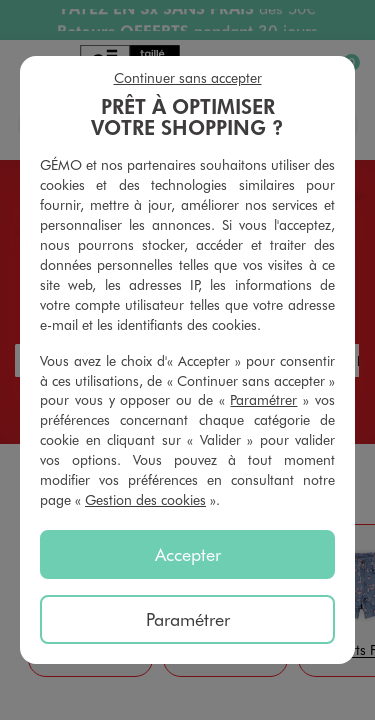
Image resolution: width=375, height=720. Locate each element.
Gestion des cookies (145, 499)
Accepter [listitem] (188, 554)
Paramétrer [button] (263, 399)
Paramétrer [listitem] (188, 619)
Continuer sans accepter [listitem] (188, 77)
